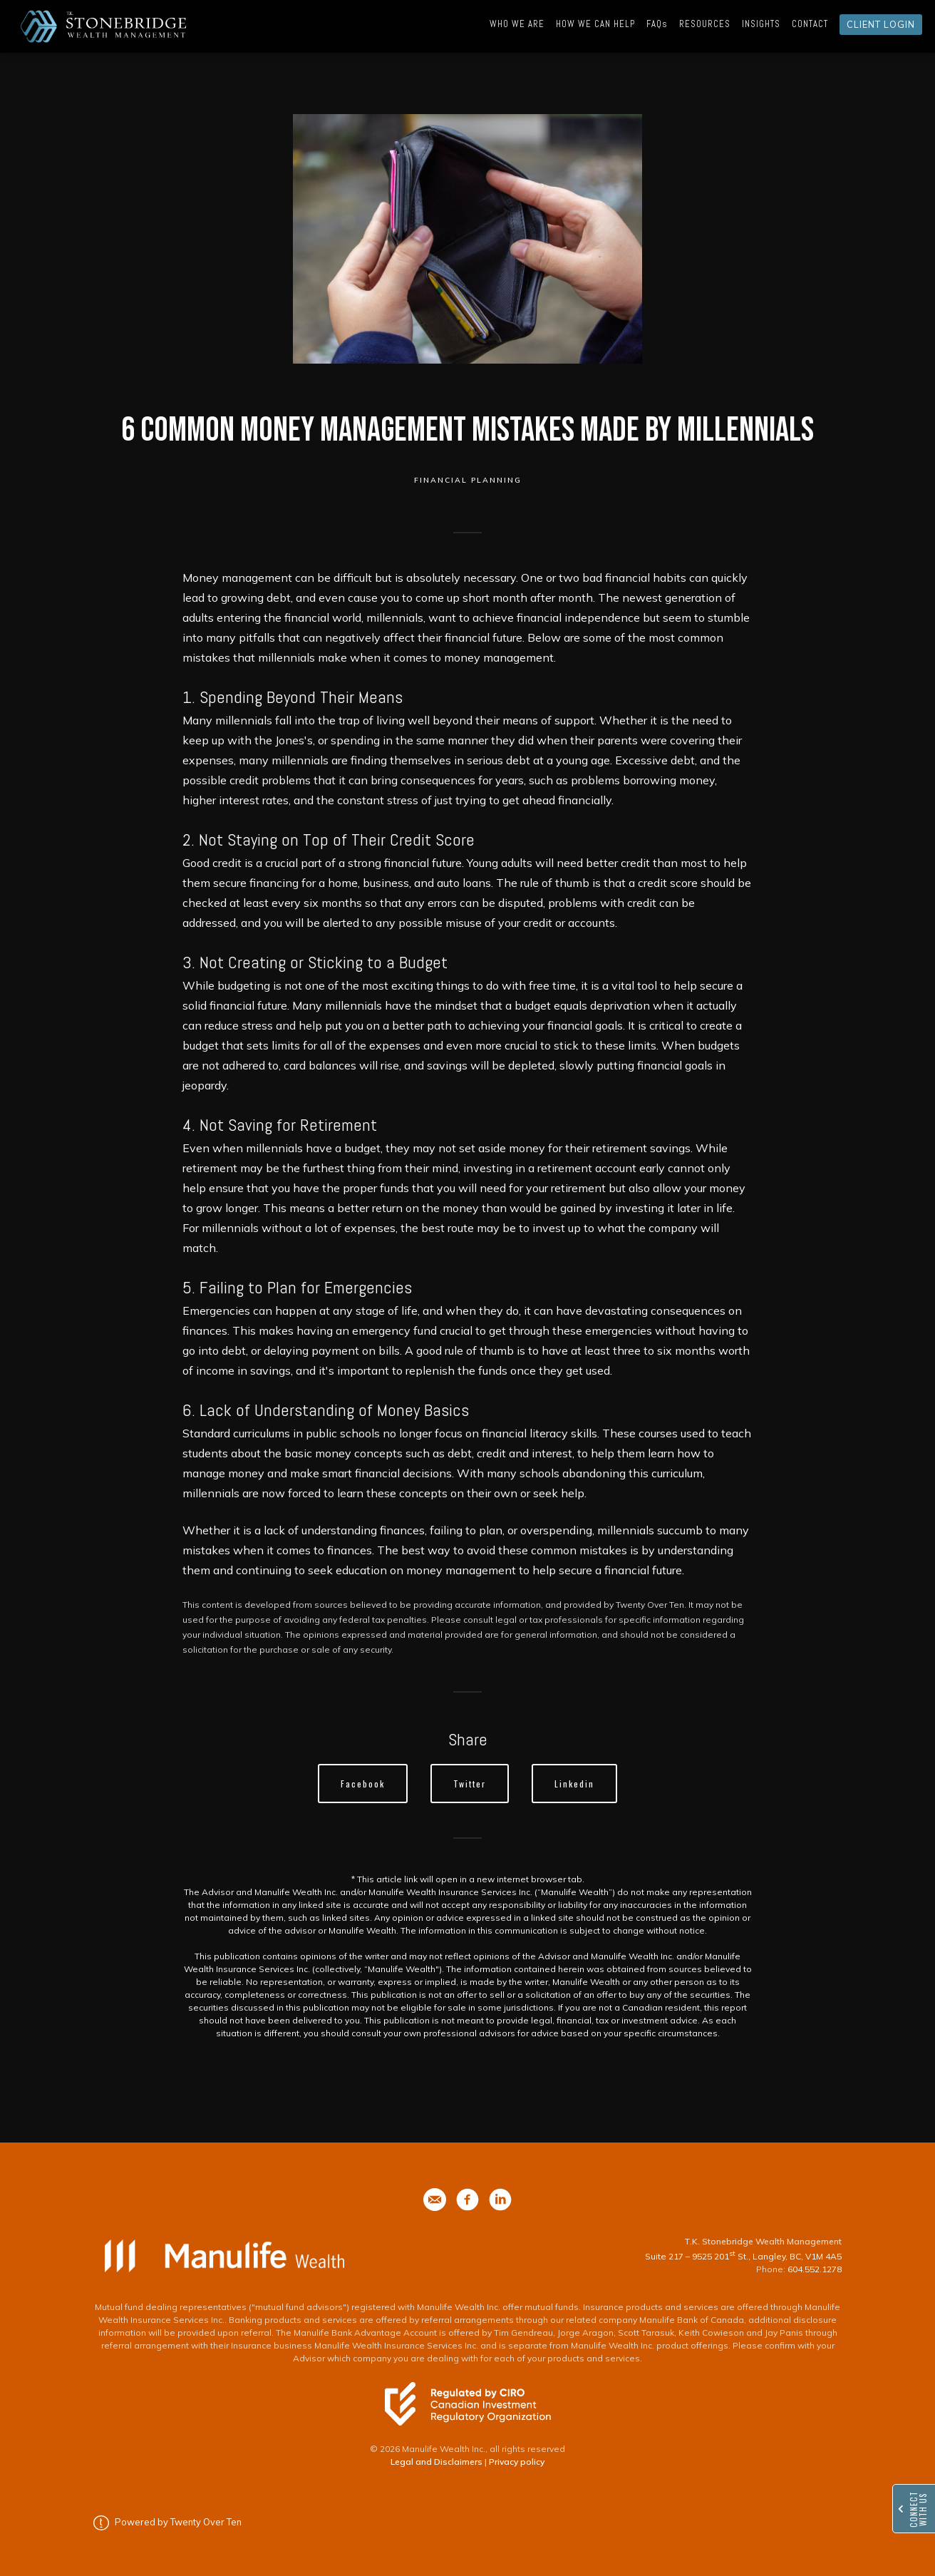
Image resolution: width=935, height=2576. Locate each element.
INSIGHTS (761, 24)
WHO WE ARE (517, 24)
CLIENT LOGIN (881, 24)
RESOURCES (704, 24)
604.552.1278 (814, 2269)
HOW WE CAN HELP (595, 24)
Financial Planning (468, 480)
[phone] (434, 2199)
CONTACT (810, 24)
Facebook (363, 1783)
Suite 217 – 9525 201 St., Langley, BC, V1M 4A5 (743, 2256)
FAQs (657, 24)
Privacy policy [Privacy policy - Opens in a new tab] (516, 2461)
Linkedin (574, 1783)
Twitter (469, 1783)
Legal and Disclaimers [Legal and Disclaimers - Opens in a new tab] (436, 2461)
